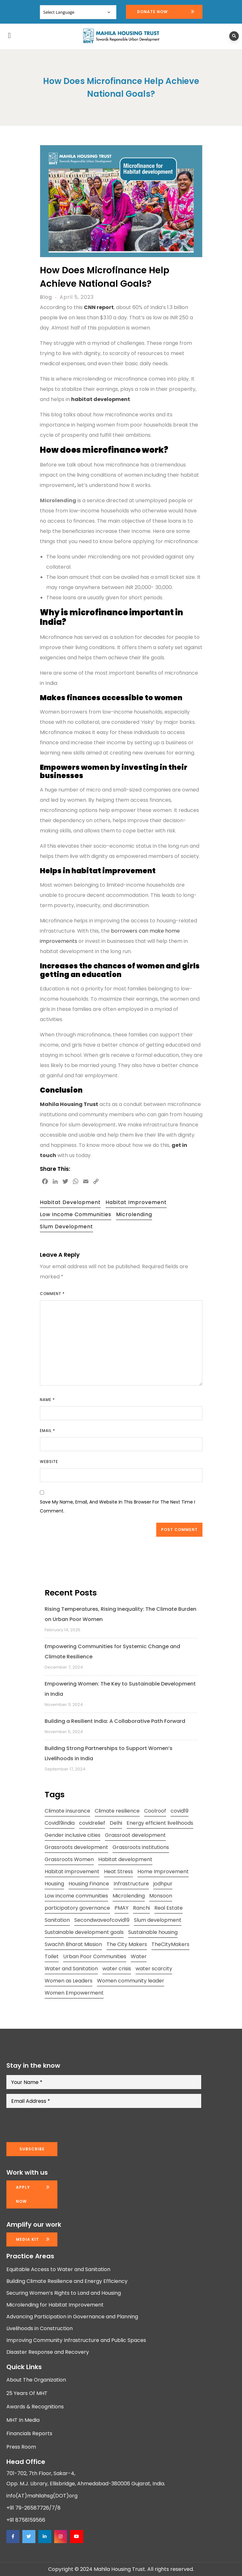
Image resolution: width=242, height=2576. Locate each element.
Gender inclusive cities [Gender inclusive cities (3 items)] (72, 1835)
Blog (46, 297)
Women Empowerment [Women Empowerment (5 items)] (74, 1992)
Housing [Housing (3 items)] (54, 1883)
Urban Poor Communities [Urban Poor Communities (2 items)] (94, 1956)
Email (47, 1430)
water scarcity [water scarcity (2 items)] (154, 1968)
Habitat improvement (136, 1202)
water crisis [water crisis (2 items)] (116, 1968)
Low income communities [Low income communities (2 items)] (76, 1895)
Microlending (134, 1214)
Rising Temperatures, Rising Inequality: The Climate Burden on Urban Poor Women (120, 1614)
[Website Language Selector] (78, 12)
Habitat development (70, 1202)
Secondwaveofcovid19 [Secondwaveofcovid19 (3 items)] (101, 1920)
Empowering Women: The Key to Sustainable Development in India (120, 1689)
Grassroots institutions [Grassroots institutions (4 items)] (141, 1847)
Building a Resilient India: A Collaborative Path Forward (115, 1721)
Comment (52, 1293)
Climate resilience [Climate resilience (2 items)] (117, 1811)
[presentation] (54, 2125)
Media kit (27, 2239)
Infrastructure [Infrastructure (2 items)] (131, 1883)
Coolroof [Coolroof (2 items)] (155, 1811)
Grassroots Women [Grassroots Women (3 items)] (69, 1859)
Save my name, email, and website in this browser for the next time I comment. (117, 1506)
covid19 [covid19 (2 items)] (179, 1811)
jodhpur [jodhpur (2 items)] (162, 1883)
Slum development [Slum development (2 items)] (157, 1920)
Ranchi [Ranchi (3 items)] (141, 1908)
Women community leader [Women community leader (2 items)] (130, 1980)
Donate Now (152, 11)
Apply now (23, 2194)
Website (49, 1461)
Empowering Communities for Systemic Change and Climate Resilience (112, 1651)
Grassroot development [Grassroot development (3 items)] (135, 1835)
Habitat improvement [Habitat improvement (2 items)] (72, 1871)
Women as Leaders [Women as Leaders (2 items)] (68, 1980)
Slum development (66, 1226)
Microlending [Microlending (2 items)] (129, 1895)
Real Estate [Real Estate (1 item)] (168, 1908)
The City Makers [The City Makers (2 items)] (126, 1944)
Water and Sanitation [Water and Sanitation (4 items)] (71, 1968)
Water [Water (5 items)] (139, 1956)
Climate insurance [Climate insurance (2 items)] (67, 1811)
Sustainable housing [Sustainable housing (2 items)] (153, 1932)
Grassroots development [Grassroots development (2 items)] (76, 1847)
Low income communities (75, 1214)
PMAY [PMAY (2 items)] (121, 1908)
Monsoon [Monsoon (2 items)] (160, 1895)
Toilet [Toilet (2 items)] (52, 1956)
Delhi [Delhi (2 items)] (116, 1823)
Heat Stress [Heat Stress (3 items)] (118, 1871)
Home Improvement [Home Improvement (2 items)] (163, 1871)
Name (47, 1399)
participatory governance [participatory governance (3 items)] (77, 1908)
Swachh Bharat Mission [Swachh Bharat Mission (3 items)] (73, 1944)
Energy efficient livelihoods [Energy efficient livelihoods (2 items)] (160, 1823)
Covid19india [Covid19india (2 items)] (60, 1823)
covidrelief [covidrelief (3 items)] (92, 1823)
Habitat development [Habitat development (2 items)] (125, 1859)
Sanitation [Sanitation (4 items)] (57, 1920)
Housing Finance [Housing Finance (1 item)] (89, 1883)
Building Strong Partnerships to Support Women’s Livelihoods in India (108, 1753)
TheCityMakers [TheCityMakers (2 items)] (170, 1944)
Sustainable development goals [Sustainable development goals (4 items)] (84, 1932)
